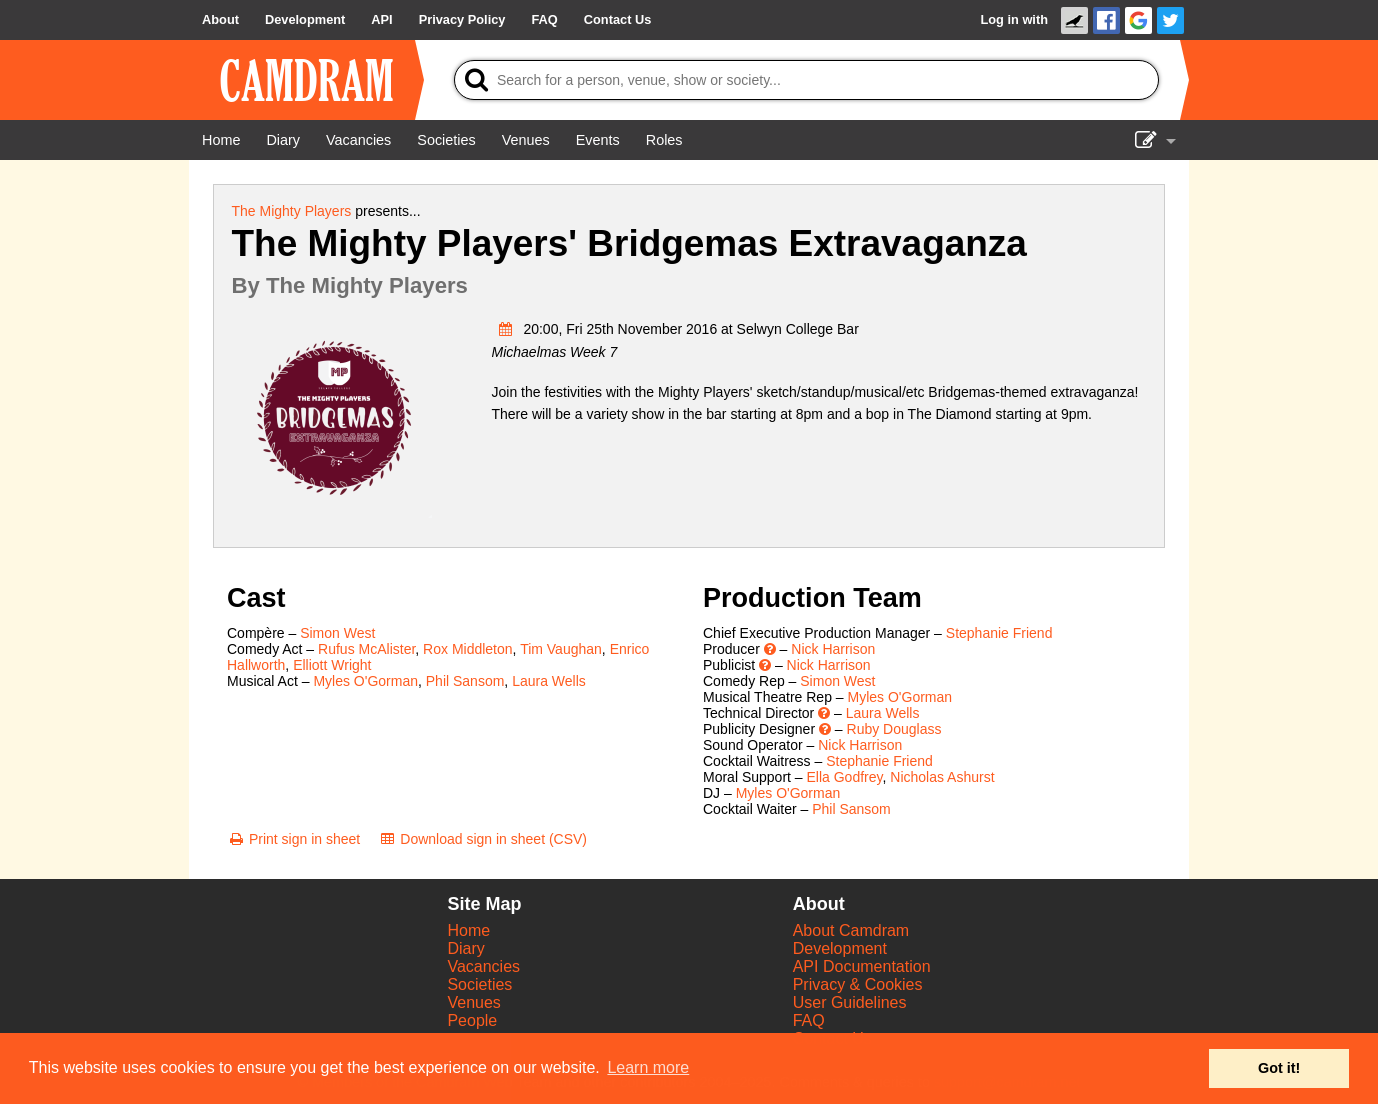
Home (468, 930)
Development (840, 948)
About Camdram (851, 930)
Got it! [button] (1279, 1068)
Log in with (1014, 19)
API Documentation (862, 966)
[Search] (806, 80)
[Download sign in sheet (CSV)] (482, 839)
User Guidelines (850, 1002)
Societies (479, 984)
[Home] (221, 140)
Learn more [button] (648, 1067)
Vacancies (483, 966)
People (472, 1020)
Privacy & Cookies (858, 984)
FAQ (809, 1020)
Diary (465, 948)
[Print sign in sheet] (293, 839)
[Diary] (283, 140)
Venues (473, 1002)
